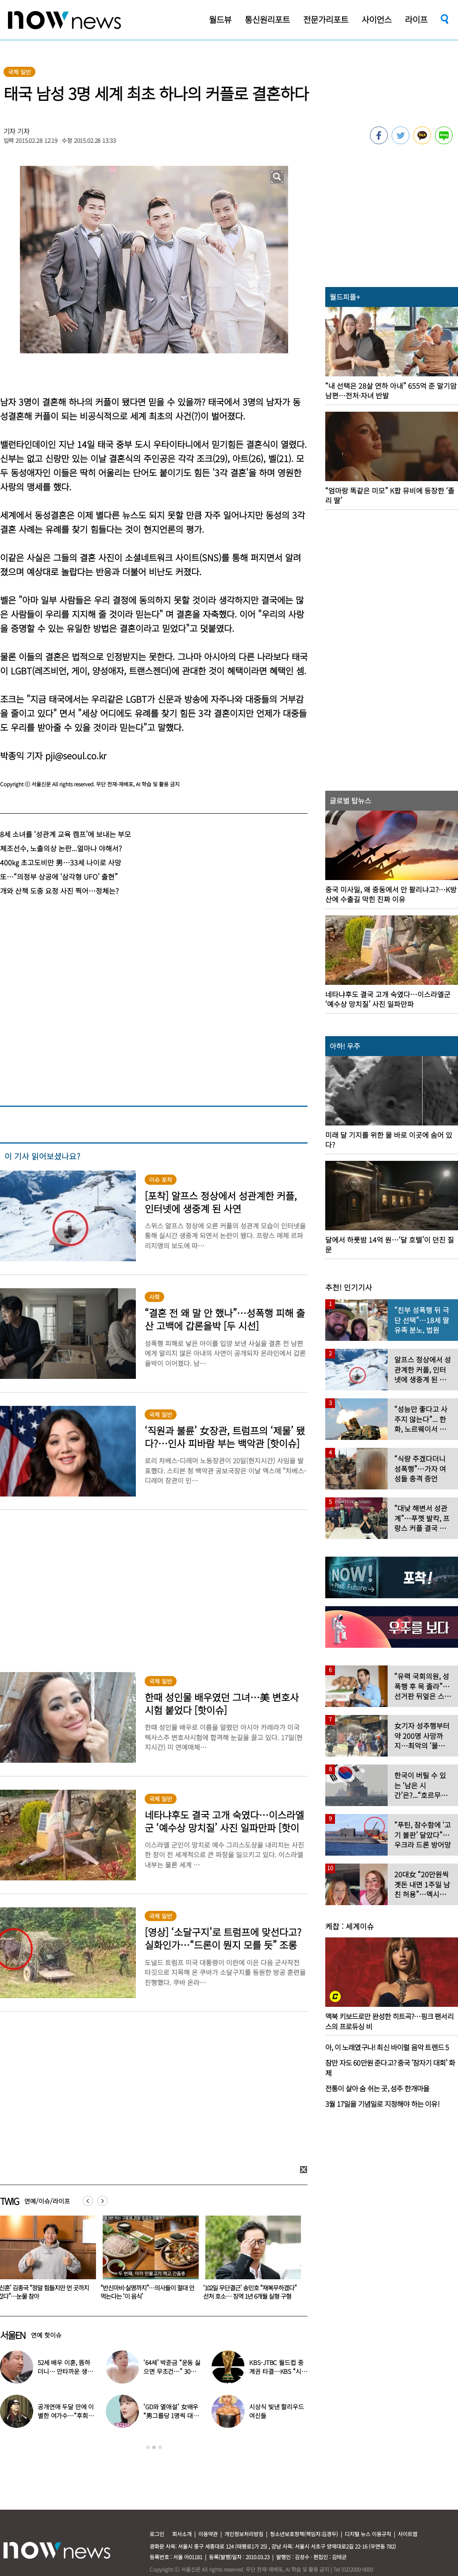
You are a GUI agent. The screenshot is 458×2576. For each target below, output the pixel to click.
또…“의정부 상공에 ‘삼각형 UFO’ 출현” (59, 876)
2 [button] (154, 2447)
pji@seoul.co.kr (75, 755)
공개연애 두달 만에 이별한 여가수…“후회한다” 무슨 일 (66, 2415)
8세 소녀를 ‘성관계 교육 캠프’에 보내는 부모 (65, 834)
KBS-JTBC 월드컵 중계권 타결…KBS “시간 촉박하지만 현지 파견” (278, 2371)
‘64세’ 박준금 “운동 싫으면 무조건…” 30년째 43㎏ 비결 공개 (172, 2371)
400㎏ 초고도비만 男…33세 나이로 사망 (60, 862)
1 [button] (148, 2447)
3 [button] (160, 2447)
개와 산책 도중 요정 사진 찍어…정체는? (59, 890)
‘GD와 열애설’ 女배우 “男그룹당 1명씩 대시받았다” (170, 2415)
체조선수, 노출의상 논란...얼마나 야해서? (61, 848)
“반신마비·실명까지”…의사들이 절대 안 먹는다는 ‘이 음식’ (248, 2291)
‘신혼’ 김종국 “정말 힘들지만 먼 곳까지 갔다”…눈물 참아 (144, 2291)
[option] (145, 2260)
